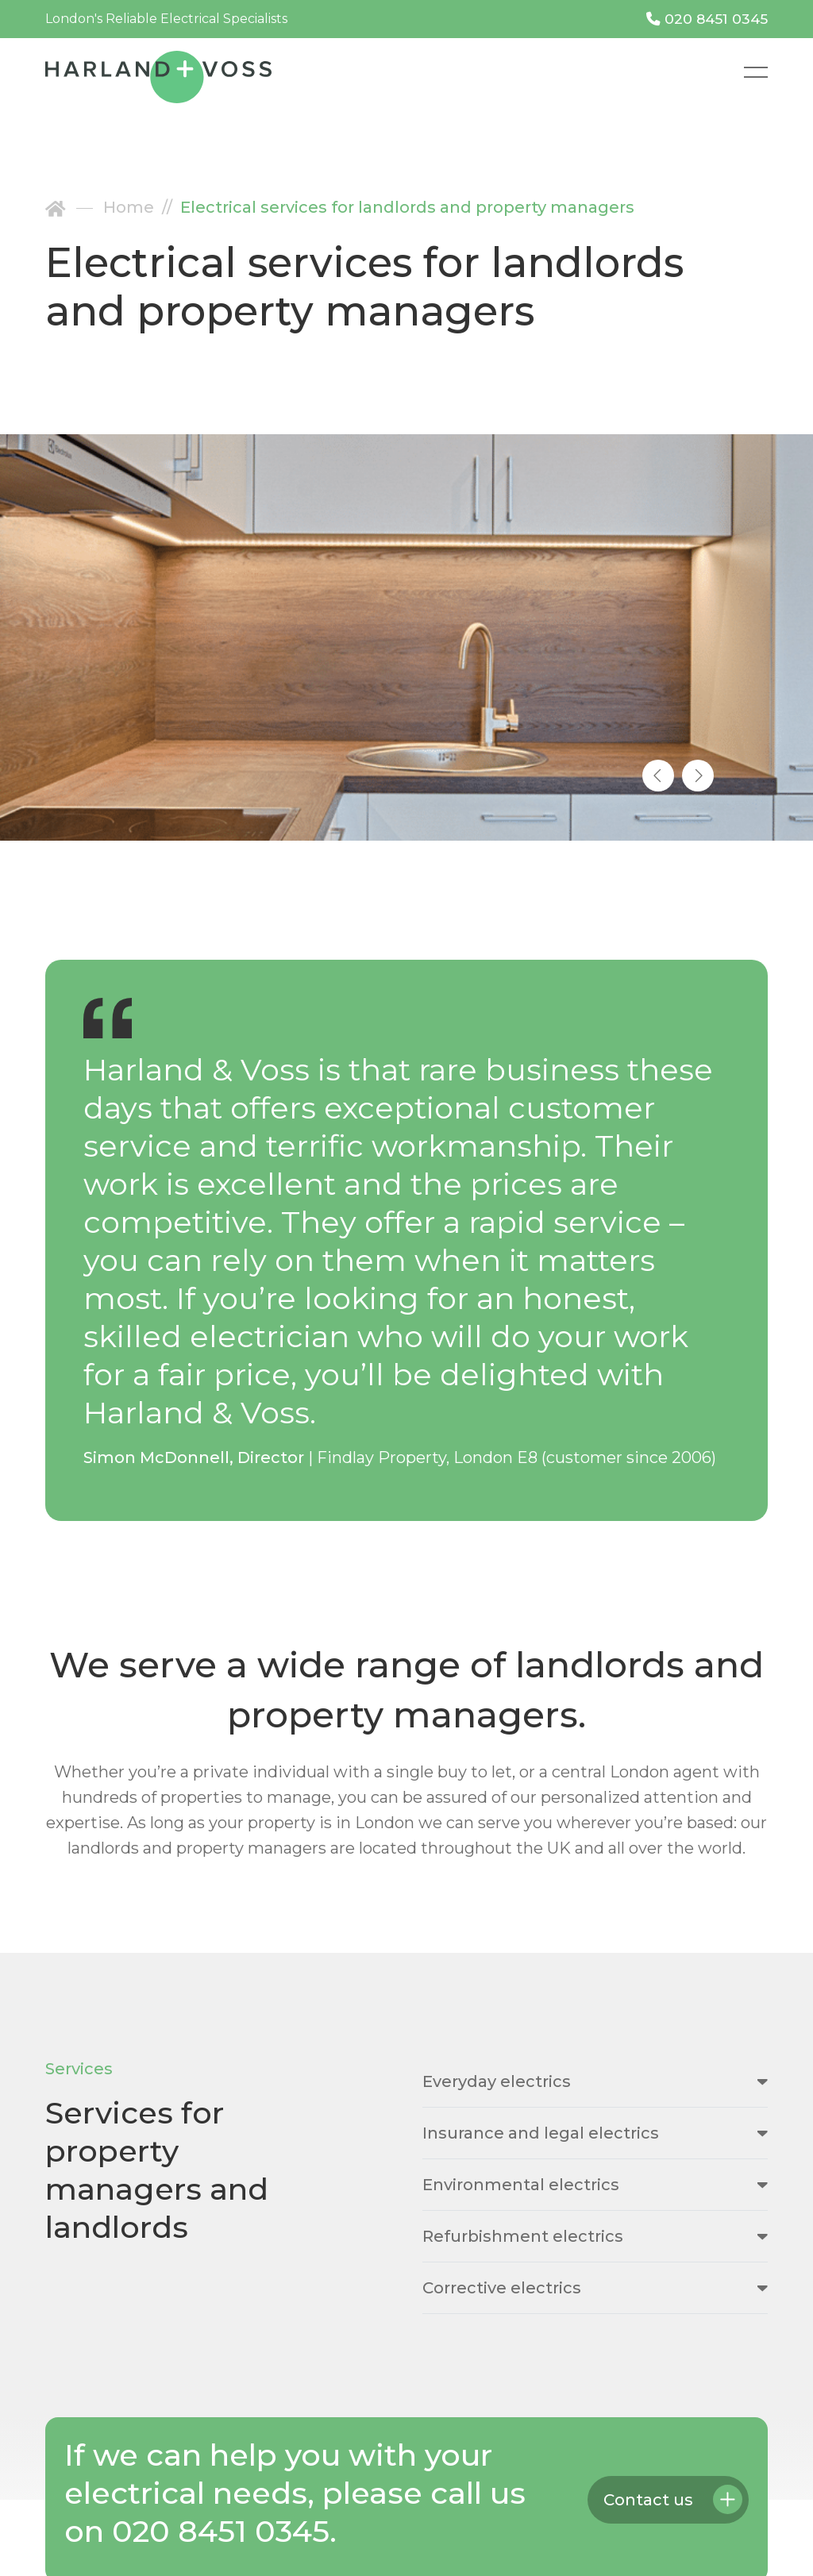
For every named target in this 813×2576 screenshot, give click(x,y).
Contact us (648, 2499)
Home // (141, 207)
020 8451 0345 (707, 18)
